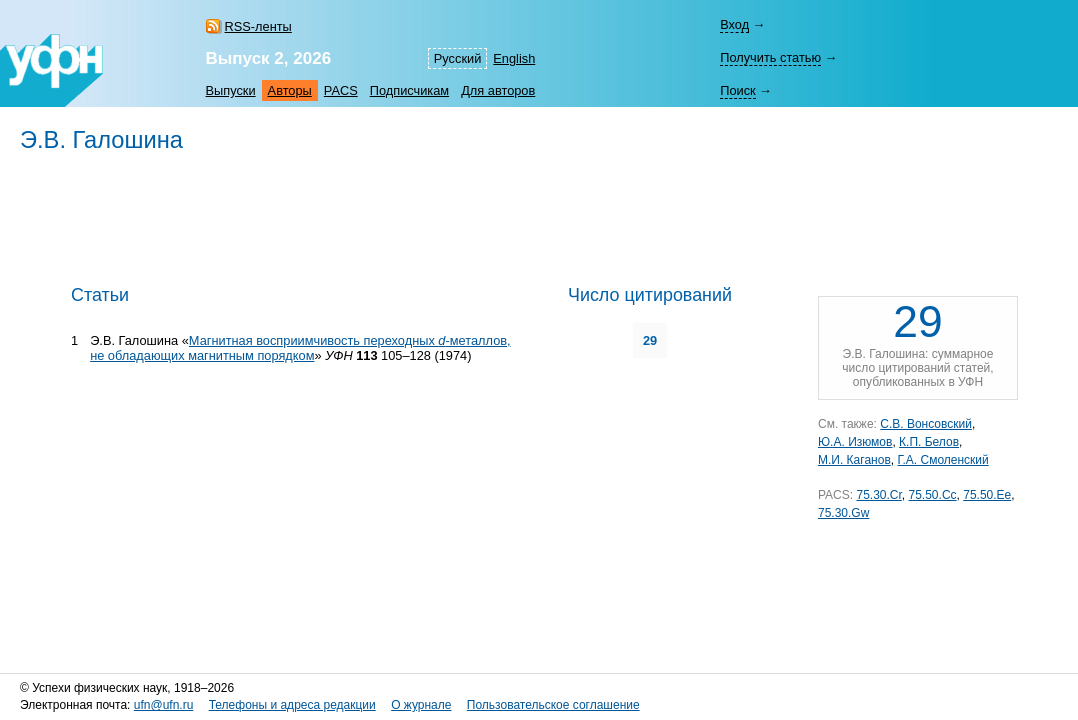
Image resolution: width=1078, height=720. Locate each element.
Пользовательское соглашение (553, 705)
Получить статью (770, 57)
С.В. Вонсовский (926, 424)
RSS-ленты (258, 26)
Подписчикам (409, 90)
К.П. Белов (929, 442)
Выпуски (231, 90)
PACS (341, 90)
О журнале (421, 705)
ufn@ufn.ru (164, 705)
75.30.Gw (843, 513)
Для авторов (498, 90)
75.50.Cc (933, 495)
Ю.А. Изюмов (855, 442)
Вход (734, 24)
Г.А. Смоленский (942, 460)
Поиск (737, 90)
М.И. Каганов (854, 460)
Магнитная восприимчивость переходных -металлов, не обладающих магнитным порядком (300, 348)
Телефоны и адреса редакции (292, 705)
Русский (457, 58)
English (514, 58)
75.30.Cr (878, 495)
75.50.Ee (987, 495)
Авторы (290, 90)
